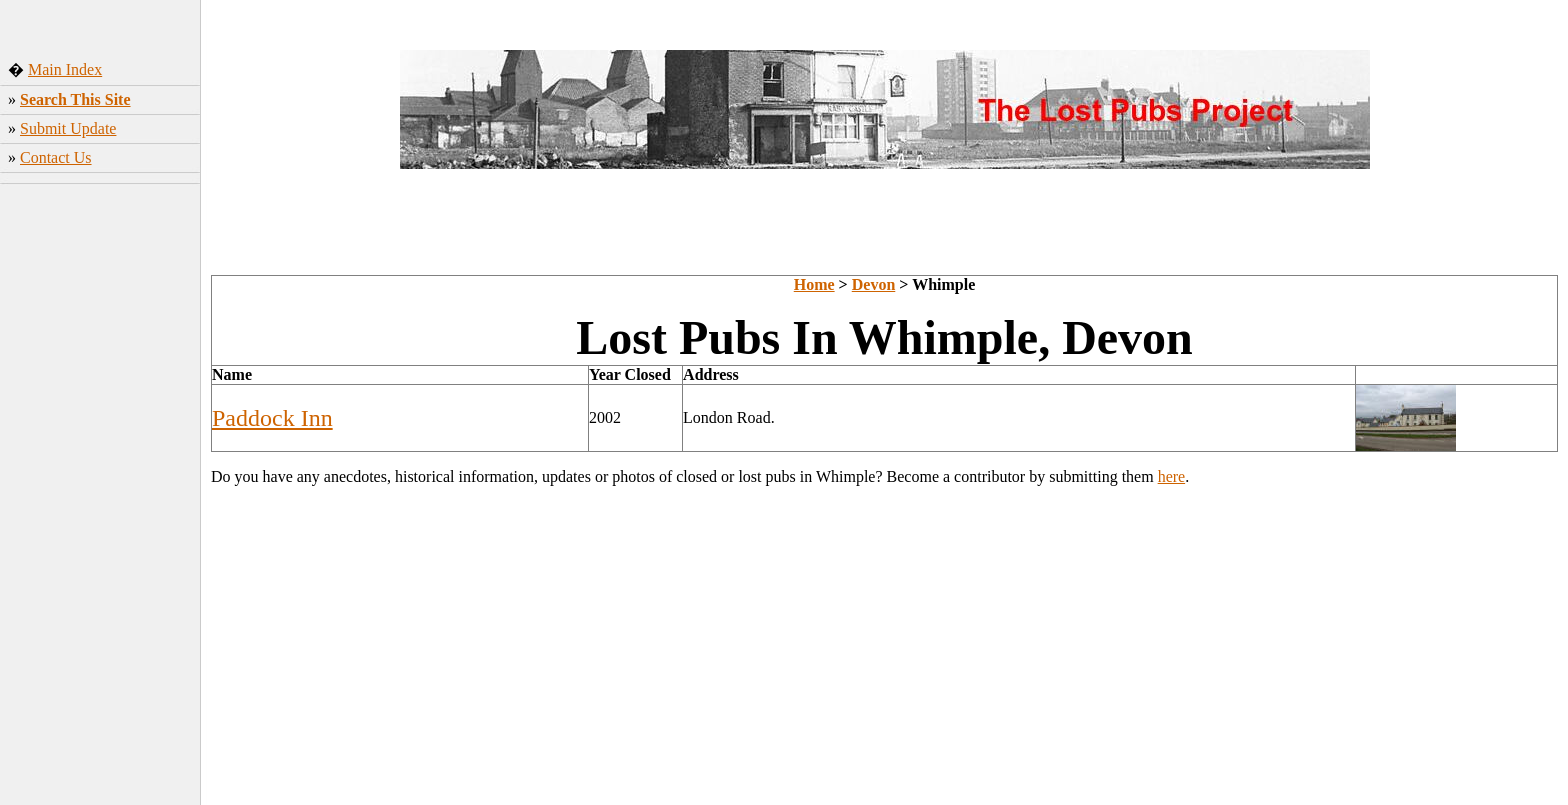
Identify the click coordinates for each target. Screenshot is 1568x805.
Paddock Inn (272, 418)
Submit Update (68, 128)
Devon (874, 284)
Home (814, 284)
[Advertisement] (100, 489)
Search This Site (75, 99)
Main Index (65, 69)
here (1172, 476)
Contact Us (56, 157)
